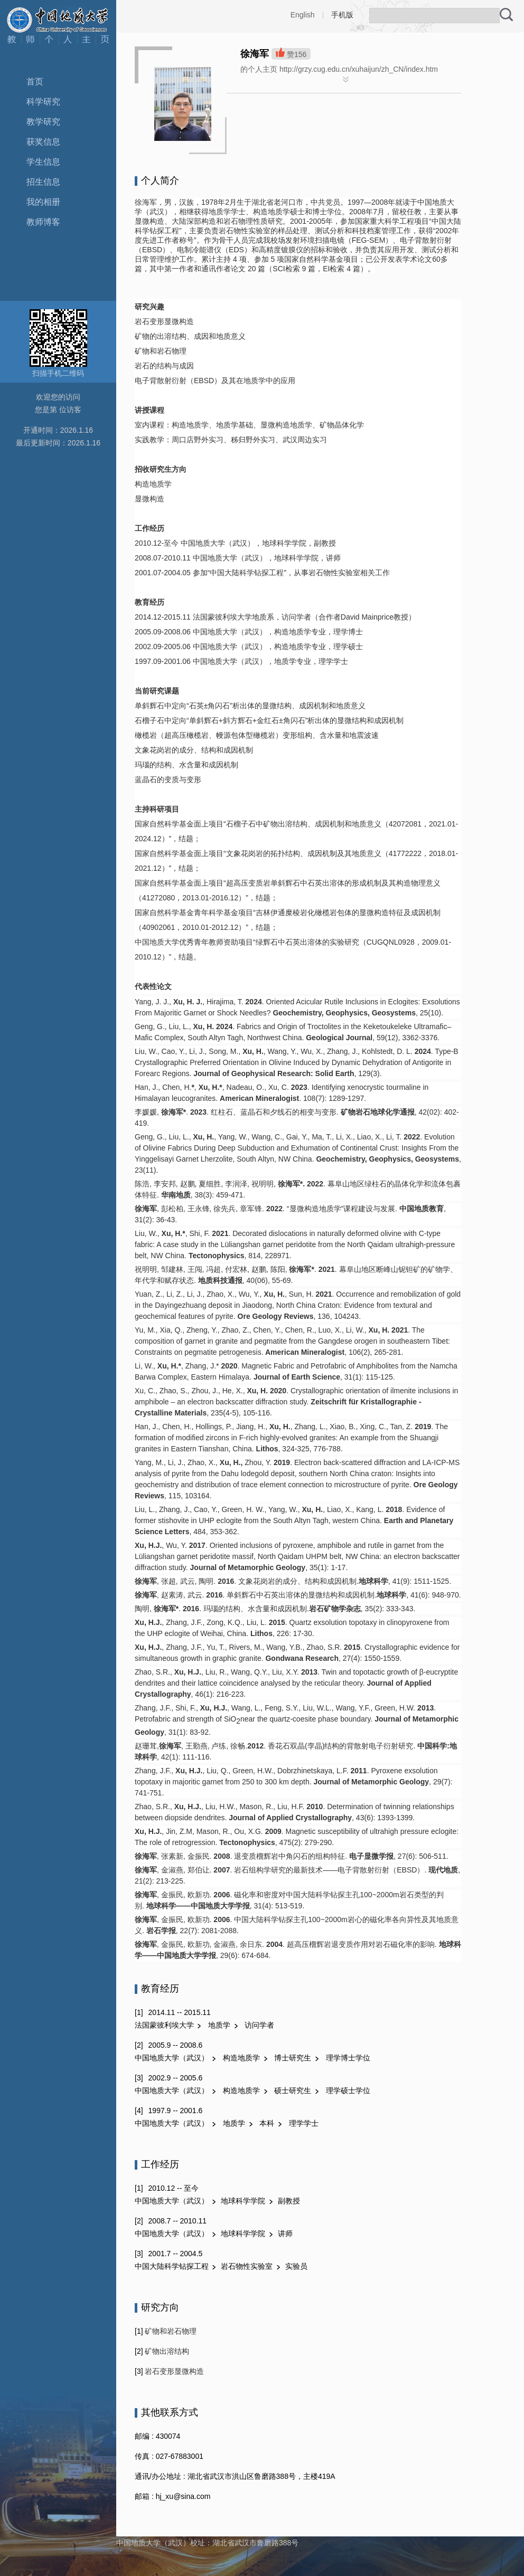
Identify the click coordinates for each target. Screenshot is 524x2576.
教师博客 (43, 221)
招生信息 (43, 181)
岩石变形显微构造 (173, 2371)
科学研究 (43, 101)
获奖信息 (43, 141)
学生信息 (43, 161)
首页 (34, 81)
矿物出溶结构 (166, 2351)
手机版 (342, 15)
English (303, 15)
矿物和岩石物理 (170, 2331)
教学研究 (43, 121)
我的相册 (43, 201)
